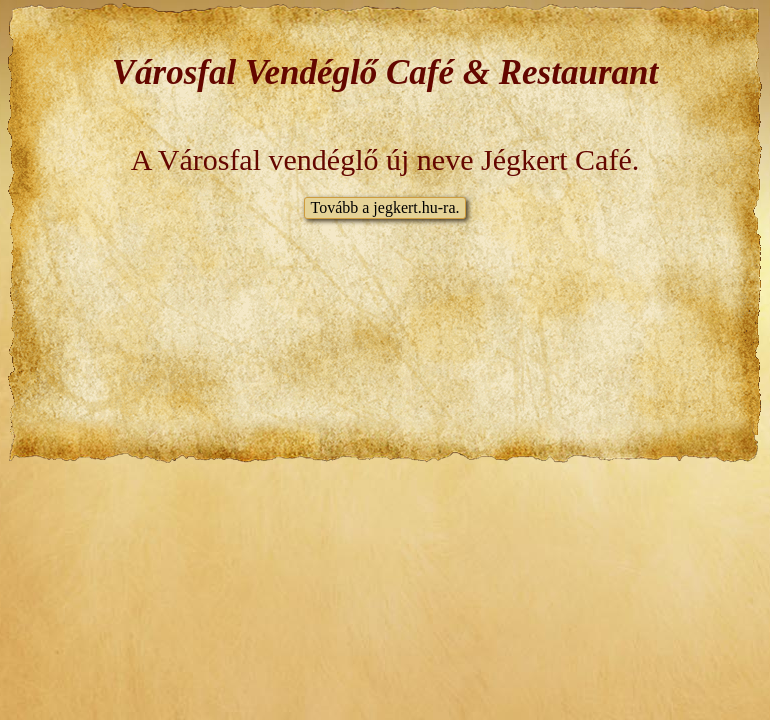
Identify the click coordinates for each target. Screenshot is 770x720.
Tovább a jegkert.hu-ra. (384, 207)
